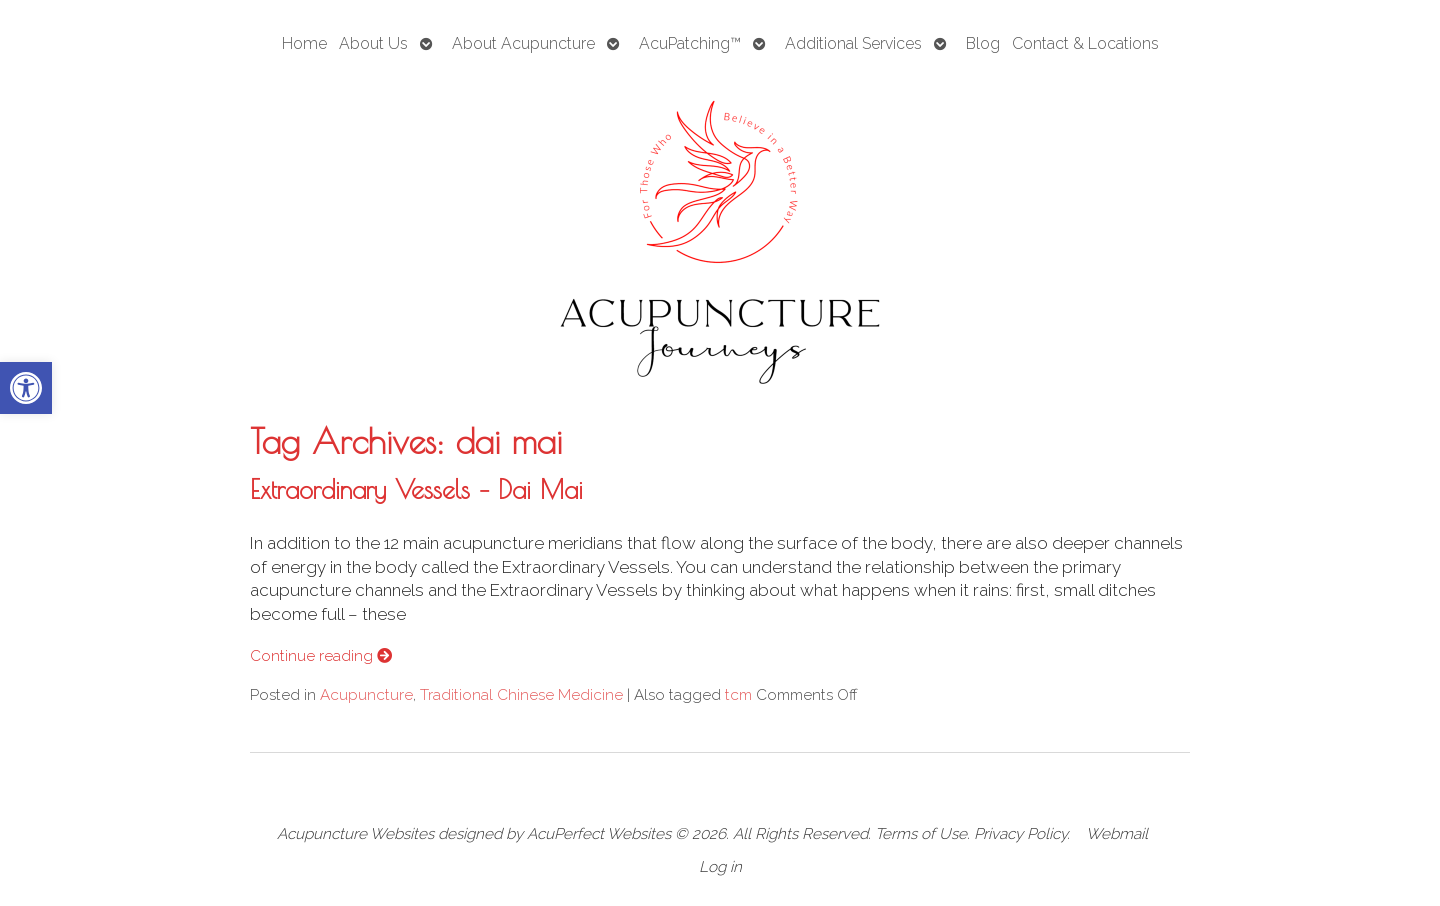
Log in (720, 867)
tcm (738, 695)
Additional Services (853, 43)
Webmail (1117, 834)
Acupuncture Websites (355, 834)
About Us (373, 43)
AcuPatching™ (690, 43)
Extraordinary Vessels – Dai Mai (416, 489)
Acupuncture (366, 695)
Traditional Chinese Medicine (521, 695)
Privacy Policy (1020, 834)
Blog (983, 43)
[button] (26, 388)
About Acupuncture (523, 43)
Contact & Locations (1085, 43)
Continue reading (321, 656)
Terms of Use (921, 834)
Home (304, 43)
